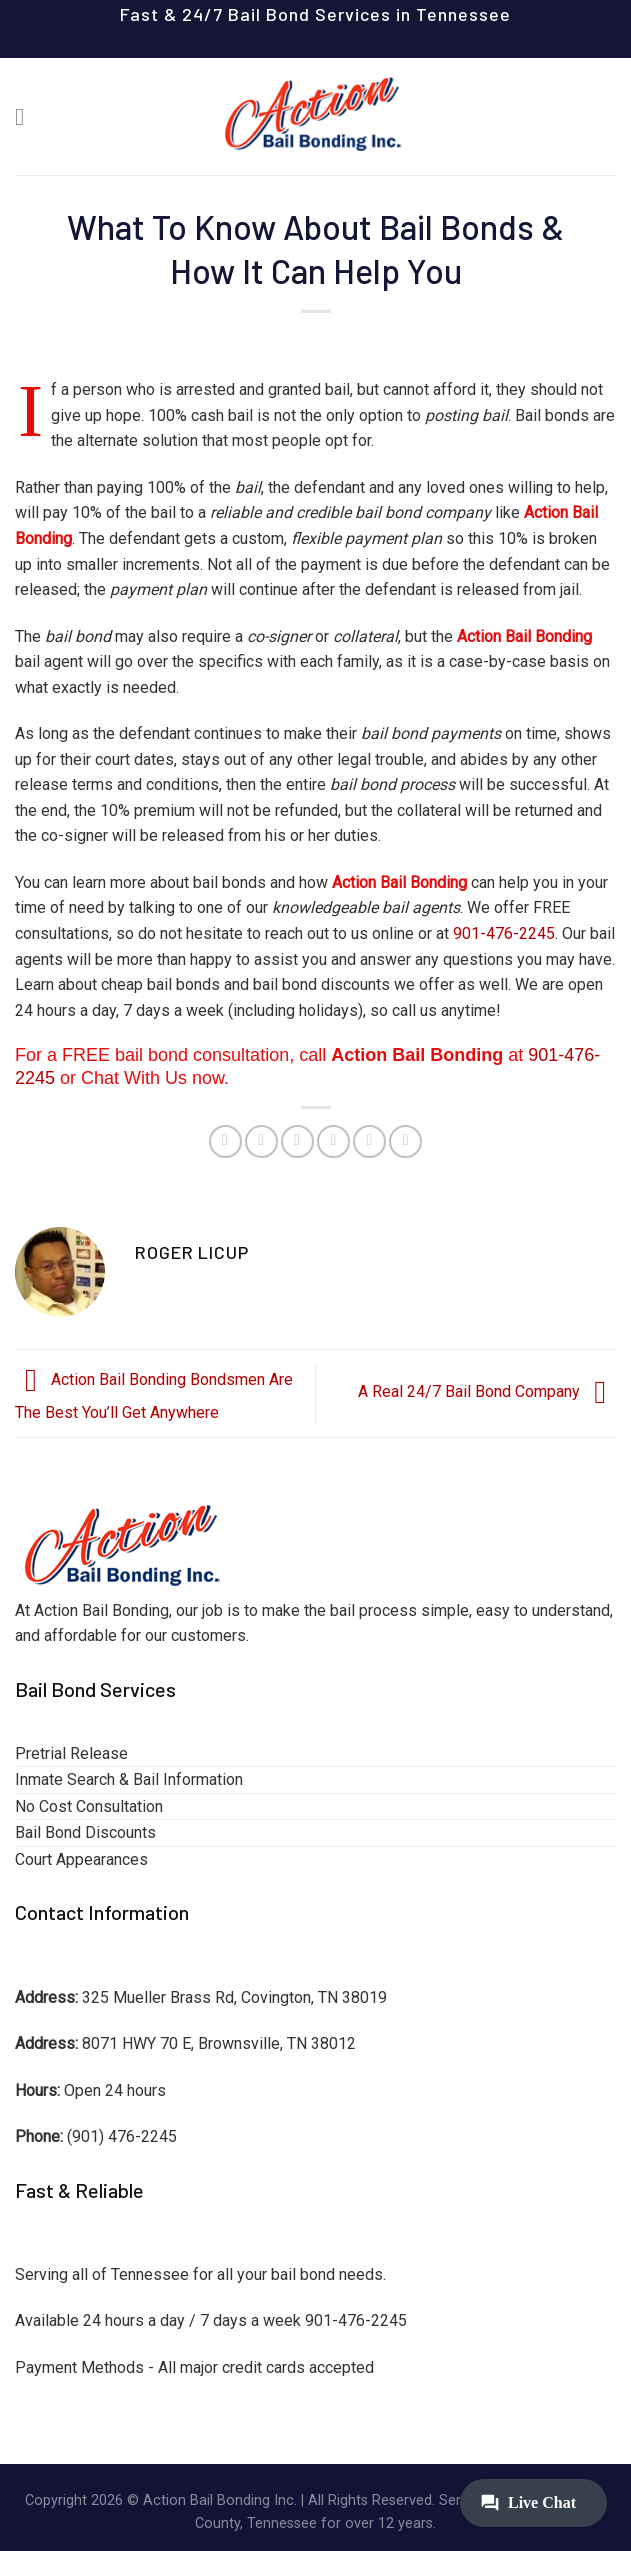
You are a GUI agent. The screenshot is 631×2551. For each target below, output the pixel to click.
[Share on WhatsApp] (225, 1141)
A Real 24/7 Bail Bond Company (487, 1392)
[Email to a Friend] (333, 1141)
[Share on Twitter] (297, 1141)
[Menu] (27, 116)
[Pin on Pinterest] (369, 1141)
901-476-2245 (504, 933)
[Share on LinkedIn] (405, 1141)
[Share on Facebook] (261, 1141)
